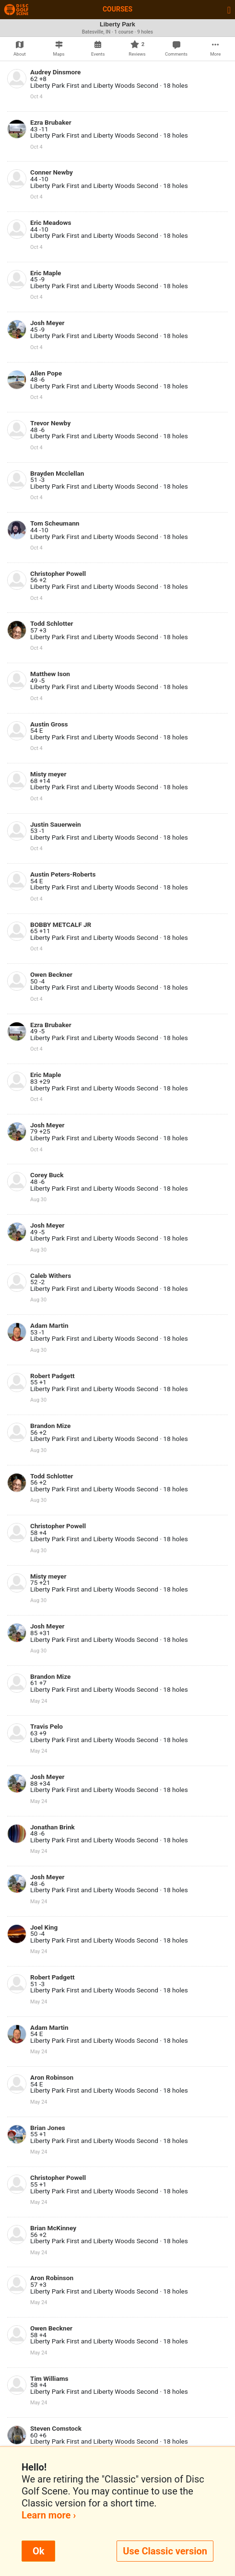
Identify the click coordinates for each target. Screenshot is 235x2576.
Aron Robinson (51, 2077)
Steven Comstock (56, 2428)
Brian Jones (47, 2127)
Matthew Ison (50, 674)
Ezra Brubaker (50, 122)
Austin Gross (49, 724)
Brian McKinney (53, 2228)
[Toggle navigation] (229, 9)
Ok (38, 2551)
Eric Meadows (50, 222)
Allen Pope (46, 373)
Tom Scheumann (54, 523)
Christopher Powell (58, 573)
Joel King (44, 1927)
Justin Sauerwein (55, 824)
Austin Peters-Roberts (62, 874)
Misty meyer (48, 774)
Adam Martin (49, 1325)
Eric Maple (45, 273)
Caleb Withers (50, 1275)
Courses (117, 9)
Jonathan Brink (52, 1827)
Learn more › (49, 2515)
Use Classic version (165, 2551)
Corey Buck (47, 1175)
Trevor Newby (50, 423)
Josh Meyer (47, 323)
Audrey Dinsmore (55, 72)
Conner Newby (51, 172)
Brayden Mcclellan (57, 473)
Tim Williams (49, 2378)
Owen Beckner (51, 974)
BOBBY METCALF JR (60, 924)
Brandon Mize (50, 1425)
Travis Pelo (46, 1726)
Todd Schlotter (51, 623)
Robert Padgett (52, 1376)
